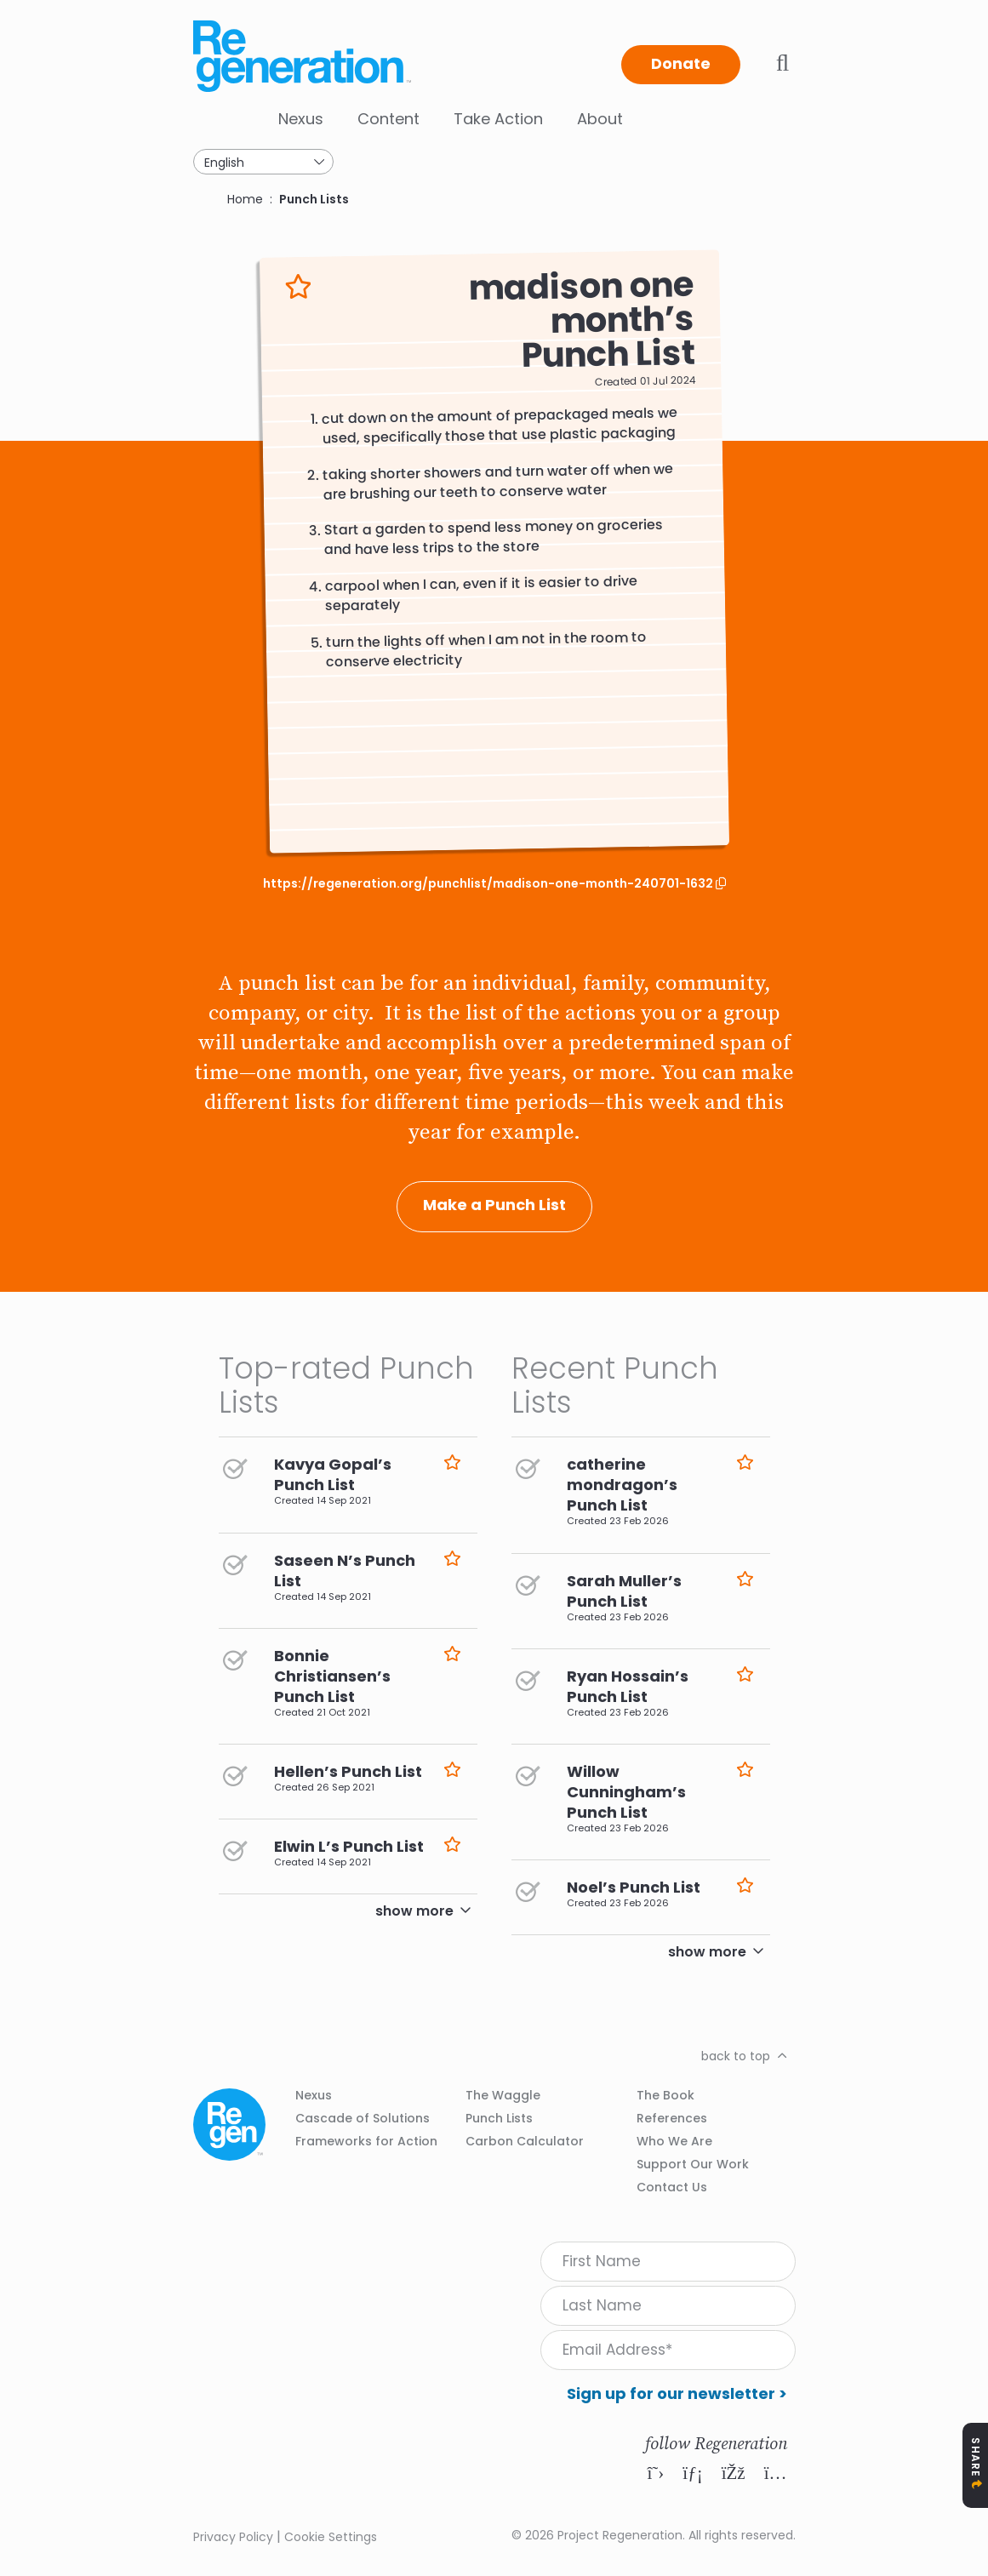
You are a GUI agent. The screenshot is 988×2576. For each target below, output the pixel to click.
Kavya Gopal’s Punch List (332, 1474)
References (672, 2118)
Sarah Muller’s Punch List (624, 1591)
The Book (665, 2095)
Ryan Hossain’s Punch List (627, 1686)
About (600, 118)
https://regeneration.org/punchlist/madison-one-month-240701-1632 (489, 884)
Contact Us (672, 2187)
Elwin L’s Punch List (349, 1846)
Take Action (498, 118)
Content (388, 118)
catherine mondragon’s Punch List (622, 1485)
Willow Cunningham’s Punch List (626, 1792)
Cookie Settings (330, 2536)
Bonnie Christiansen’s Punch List (332, 1676)
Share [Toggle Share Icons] (975, 2457)
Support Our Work (693, 2164)
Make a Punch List (494, 1204)
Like (298, 287)
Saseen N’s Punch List (344, 1570)
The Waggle (502, 2095)
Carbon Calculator (524, 2141)
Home (245, 199)
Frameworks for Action (366, 2141)
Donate (681, 63)
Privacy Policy (233, 2536)
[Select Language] (263, 161)
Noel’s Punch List (633, 1887)
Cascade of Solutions (362, 2118)
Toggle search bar (783, 63)
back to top (735, 2056)
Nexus (300, 118)
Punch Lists (314, 199)
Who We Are (674, 2141)
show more (414, 1911)
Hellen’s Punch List (348, 1771)
